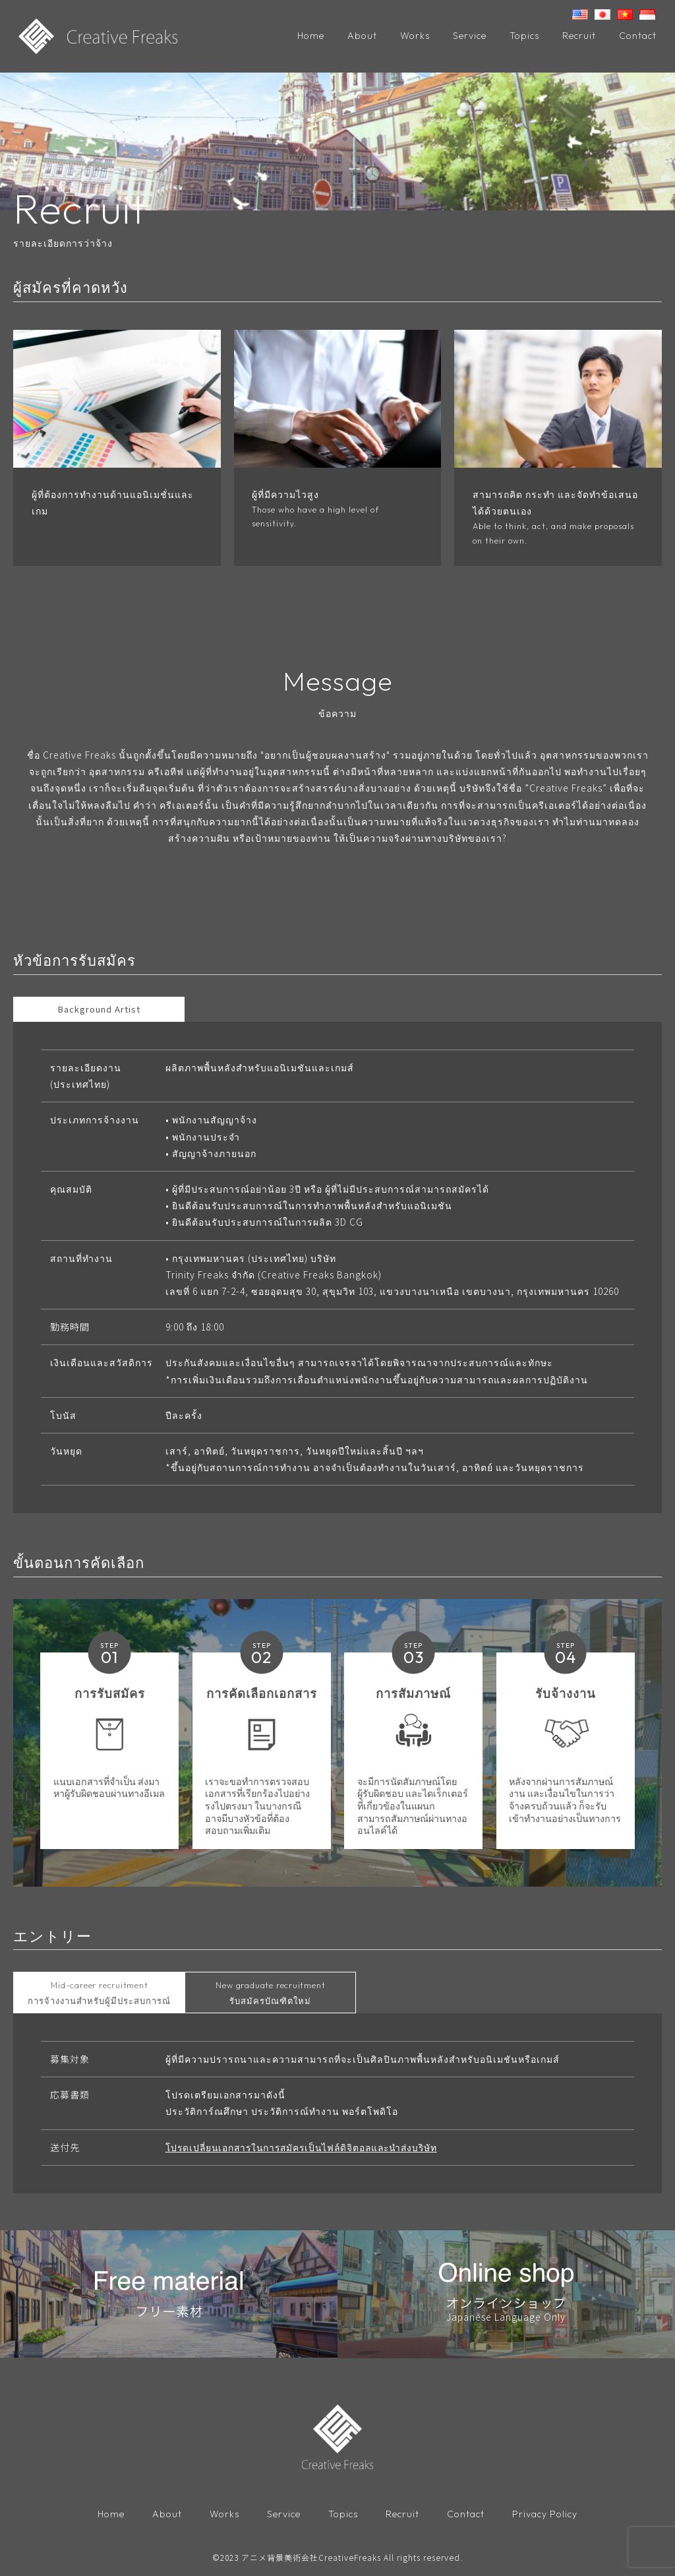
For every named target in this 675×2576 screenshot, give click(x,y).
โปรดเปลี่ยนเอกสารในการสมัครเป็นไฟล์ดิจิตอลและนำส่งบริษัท (307, 2149)
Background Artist (99, 1009)
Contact (638, 36)
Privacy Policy (544, 2516)
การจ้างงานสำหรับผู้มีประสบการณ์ (99, 1995)
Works (415, 36)
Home (310, 36)
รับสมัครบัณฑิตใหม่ (270, 1995)
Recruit (579, 36)
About (362, 36)
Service (469, 36)
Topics (524, 36)
